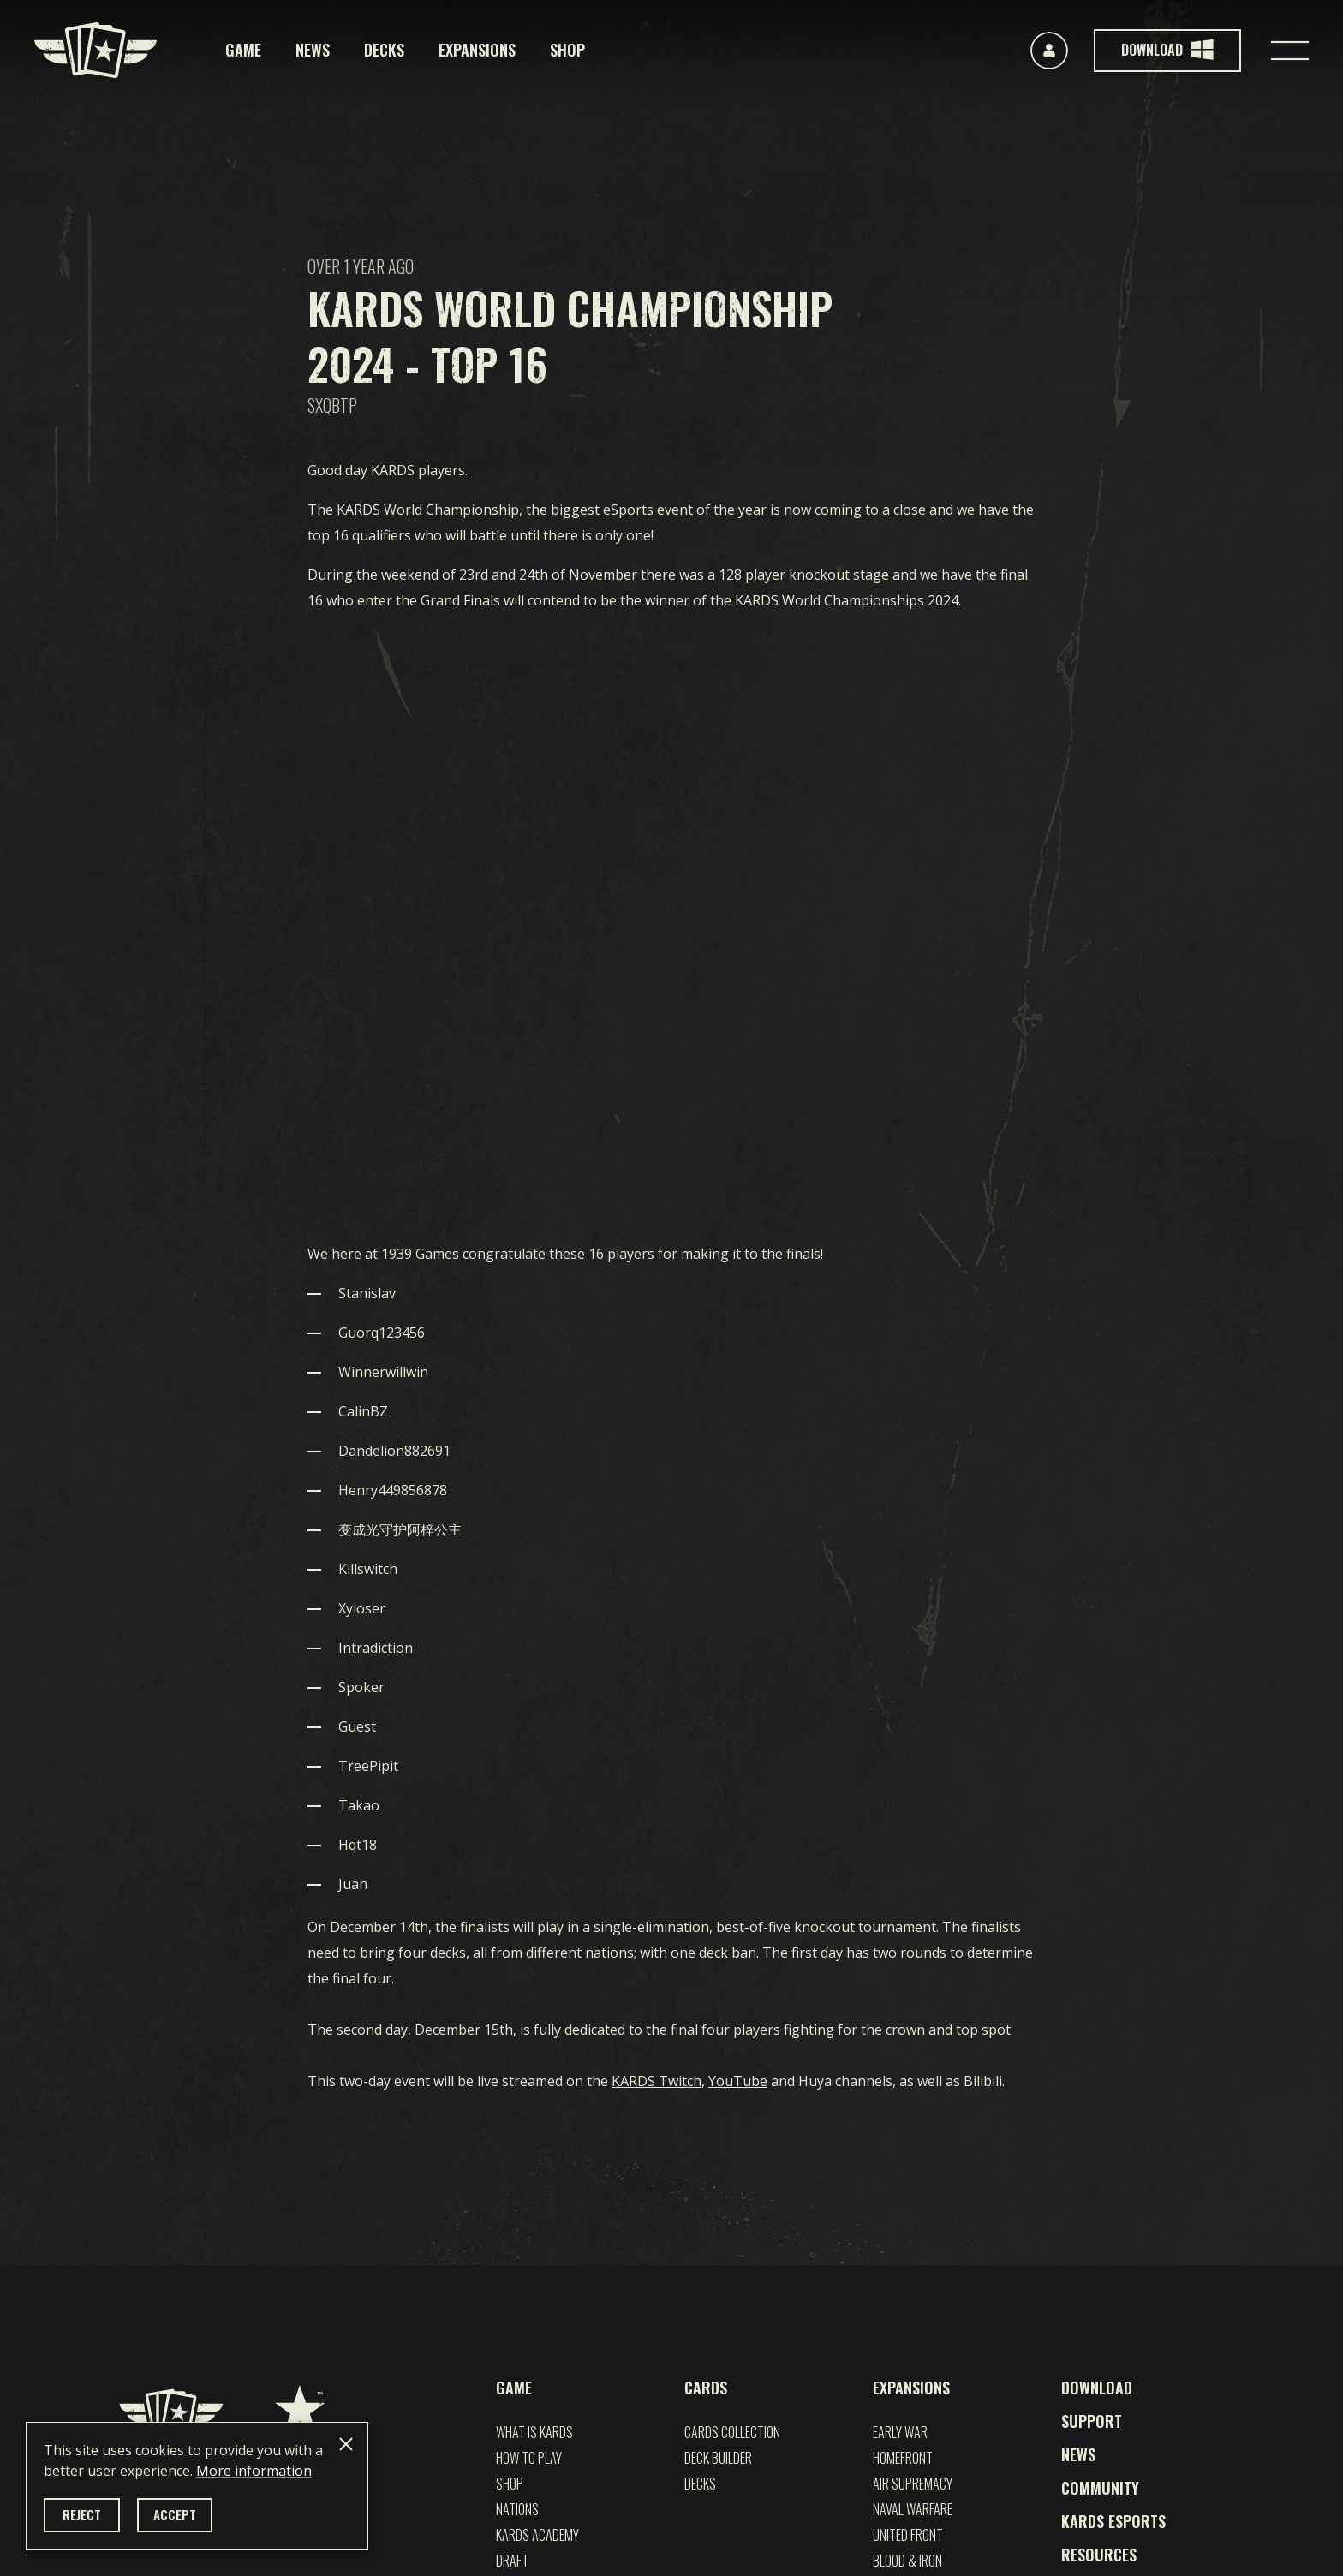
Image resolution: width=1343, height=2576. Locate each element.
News (312, 50)
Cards (705, 2387)
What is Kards (534, 2432)
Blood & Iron (907, 2560)
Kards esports (1113, 2521)
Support (1091, 2421)
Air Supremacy (912, 2483)
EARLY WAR (900, 2432)
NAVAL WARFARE (912, 2509)
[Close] (346, 2444)
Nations (517, 2509)
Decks (384, 50)
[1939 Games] (300, 2410)
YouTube (737, 2081)
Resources (1099, 2554)
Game (243, 50)
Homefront (903, 2458)
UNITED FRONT (908, 2535)
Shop (567, 50)
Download (1096, 2387)
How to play (529, 2458)
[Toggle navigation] (1290, 50)
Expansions (477, 50)
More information (254, 2470)
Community (1100, 2488)
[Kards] (95, 50)
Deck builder (718, 2458)
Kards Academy (537, 2535)
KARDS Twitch (656, 2081)
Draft (512, 2560)
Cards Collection (732, 2432)
